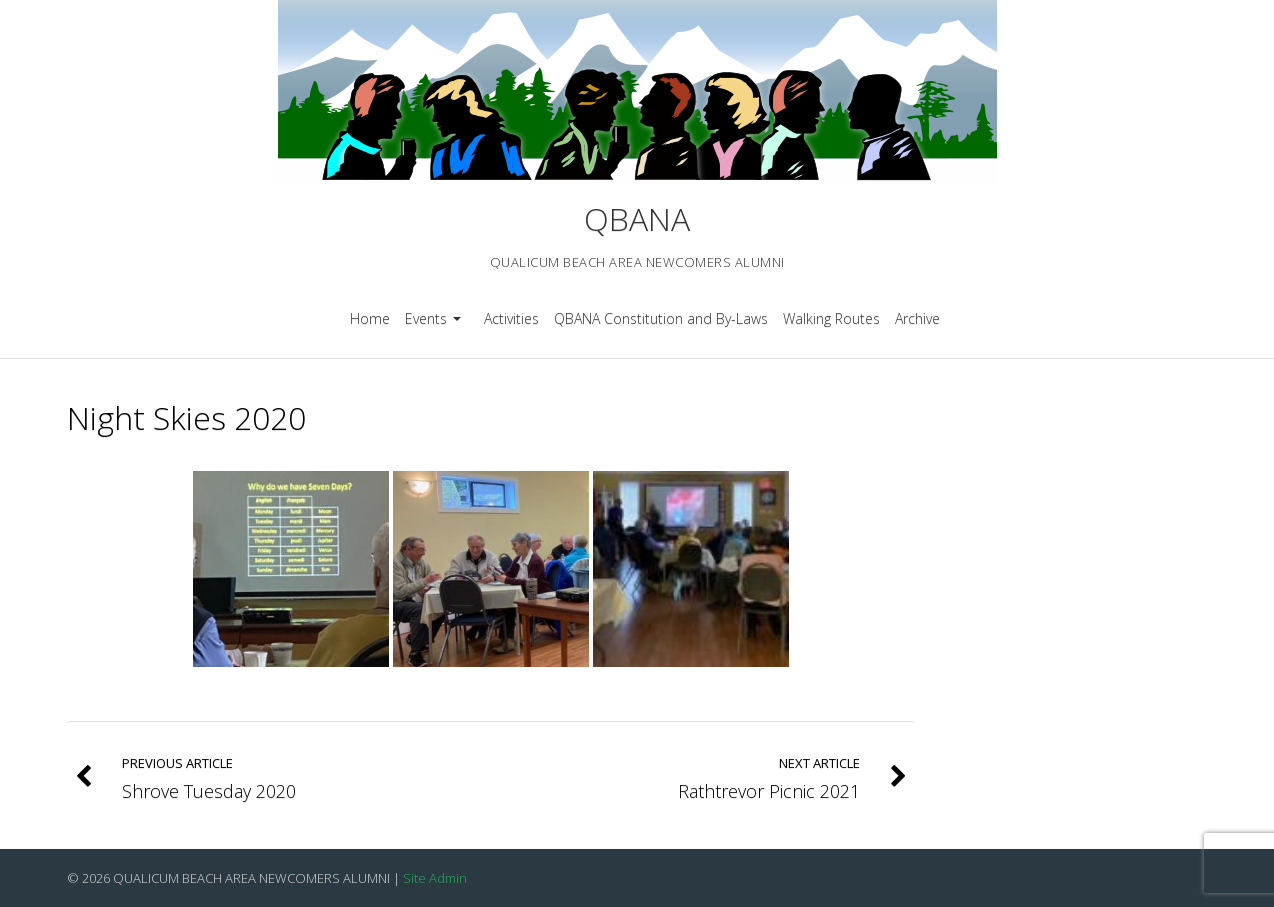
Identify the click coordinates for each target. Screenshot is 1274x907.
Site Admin (435, 878)
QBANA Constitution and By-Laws (661, 318)
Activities (511, 318)
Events (435, 325)
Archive (917, 318)
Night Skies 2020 (186, 417)
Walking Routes (831, 318)
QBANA (637, 218)
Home (370, 318)
